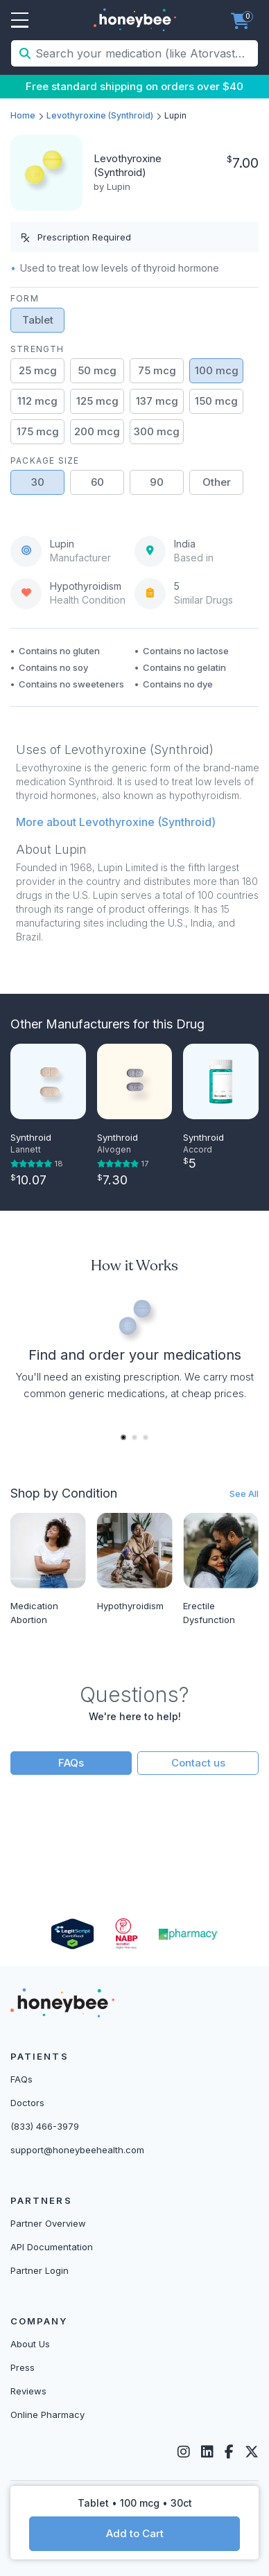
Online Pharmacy (47, 2414)
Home (22, 115)
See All (244, 1493)
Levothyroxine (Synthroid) (99, 115)
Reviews (28, 2391)
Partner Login (39, 2270)
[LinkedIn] (207, 2452)
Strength (37, 349)
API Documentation (51, 2246)
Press (22, 2367)
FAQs (71, 1762)
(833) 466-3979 (44, 2126)
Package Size (44, 460)
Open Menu (19, 20)
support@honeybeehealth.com (77, 2149)
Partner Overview (48, 2223)
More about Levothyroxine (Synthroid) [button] (116, 822)
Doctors (27, 2102)
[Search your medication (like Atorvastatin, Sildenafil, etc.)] (145, 53)
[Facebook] (229, 2452)
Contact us (198, 1762)
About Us (30, 2343)
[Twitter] (252, 2452)
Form (24, 298)
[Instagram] (183, 2452)
